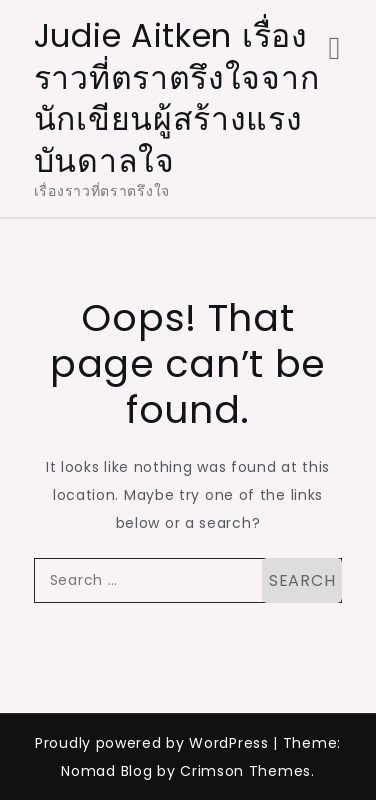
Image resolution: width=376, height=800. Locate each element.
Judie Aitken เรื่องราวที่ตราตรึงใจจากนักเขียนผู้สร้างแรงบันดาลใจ (177, 98)
